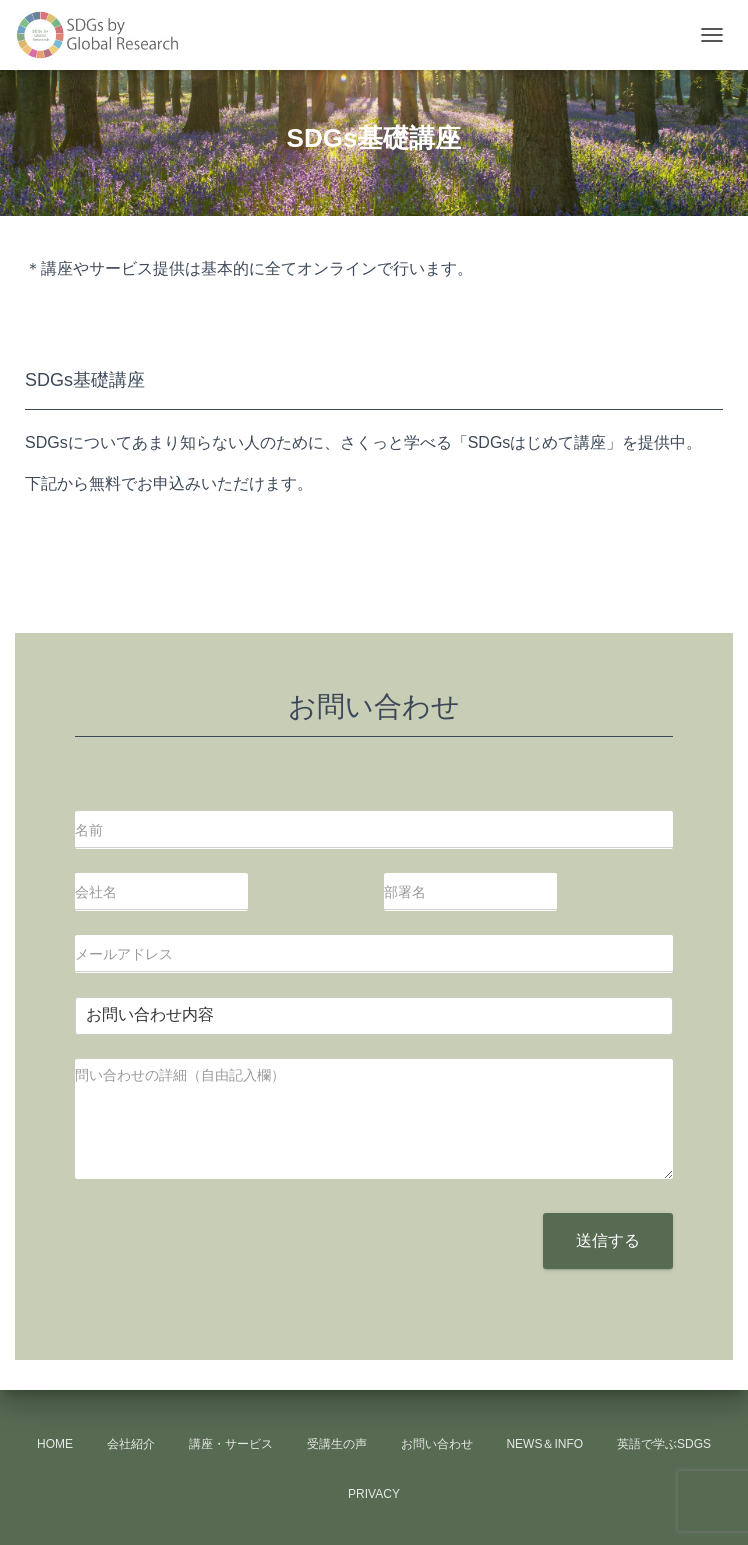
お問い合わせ (437, 1444)
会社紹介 (131, 1444)
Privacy (374, 1494)
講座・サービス (231, 1444)
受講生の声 (337, 1444)
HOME (55, 1444)
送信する (608, 1240)
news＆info (544, 1444)
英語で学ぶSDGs (664, 1444)
